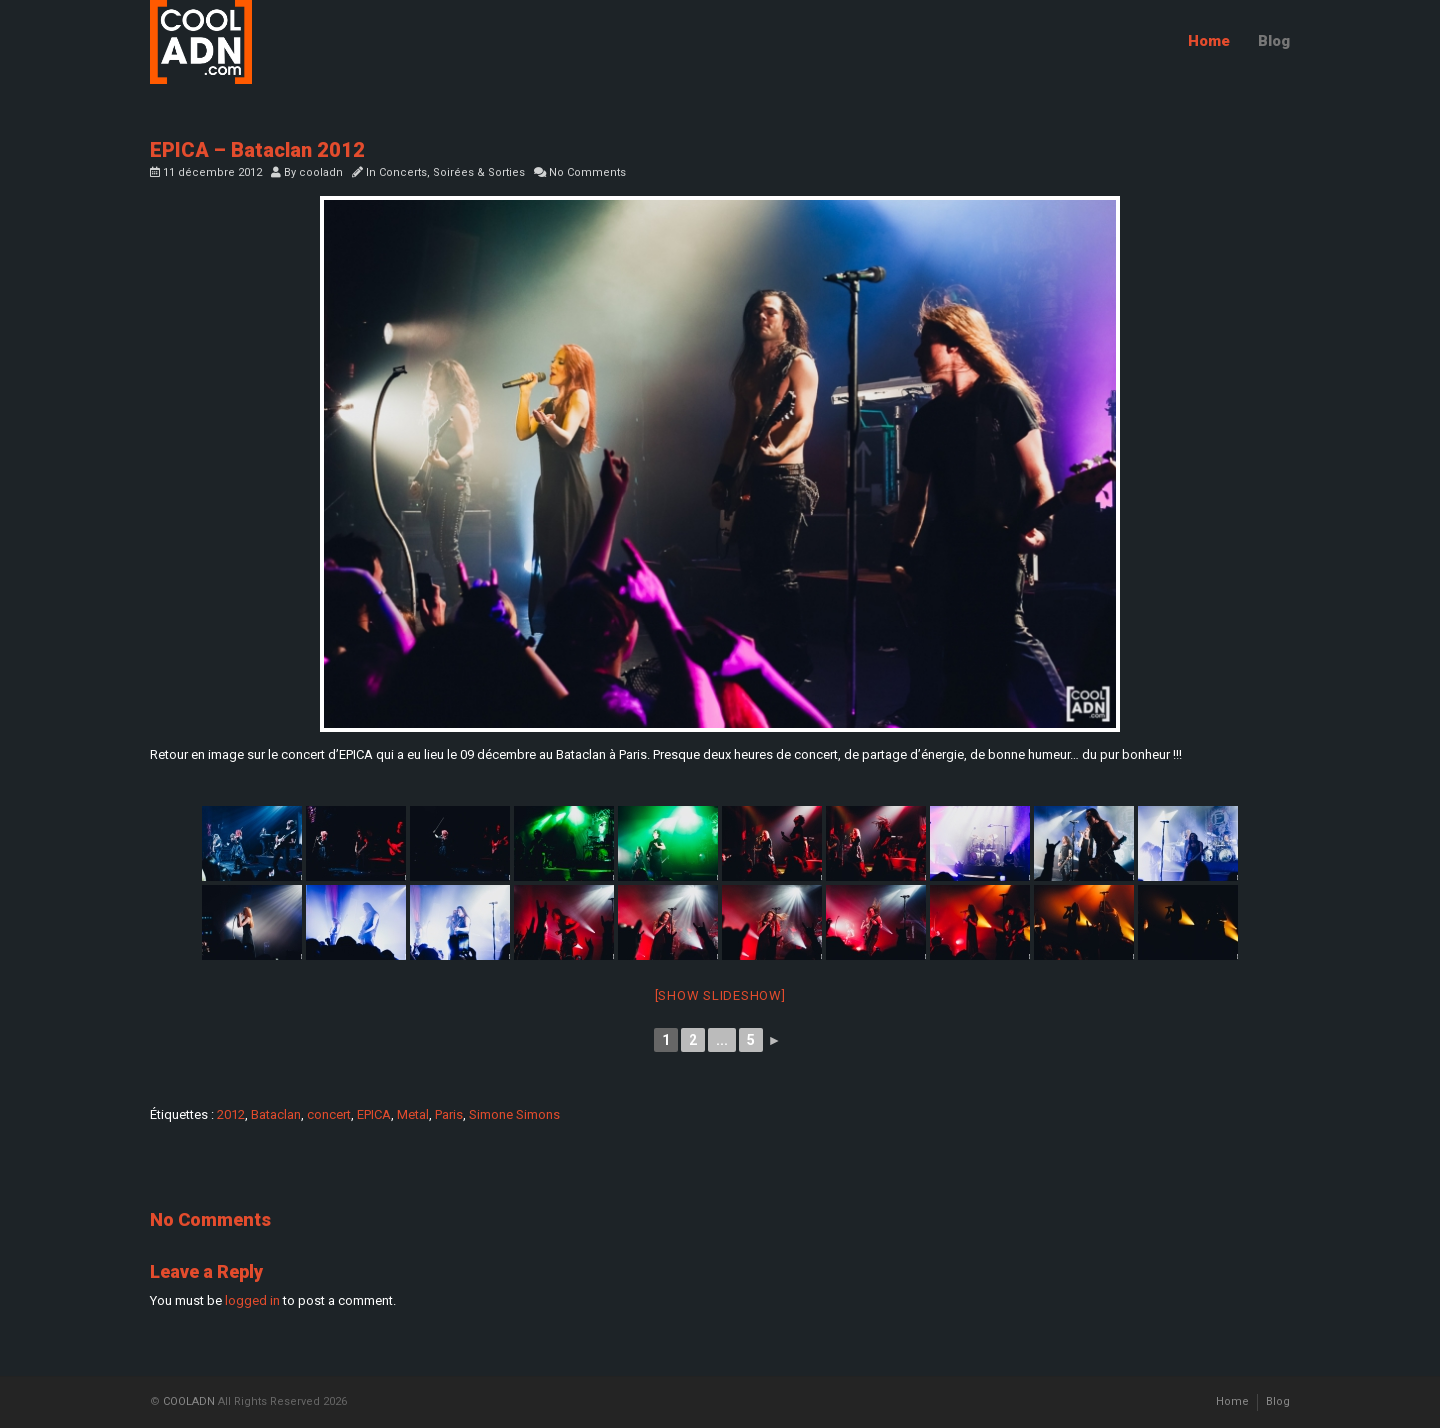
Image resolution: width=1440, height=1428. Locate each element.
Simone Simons (514, 1114)
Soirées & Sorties (479, 172)
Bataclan (276, 1114)
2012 (231, 1114)
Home (1209, 41)
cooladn (321, 172)
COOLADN (189, 1401)
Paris (449, 1114)
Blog (1274, 41)
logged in (252, 1300)
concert (329, 1114)
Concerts (403, 172)
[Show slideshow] (720, 995)
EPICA (374, 1114)
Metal (413, 1114)
